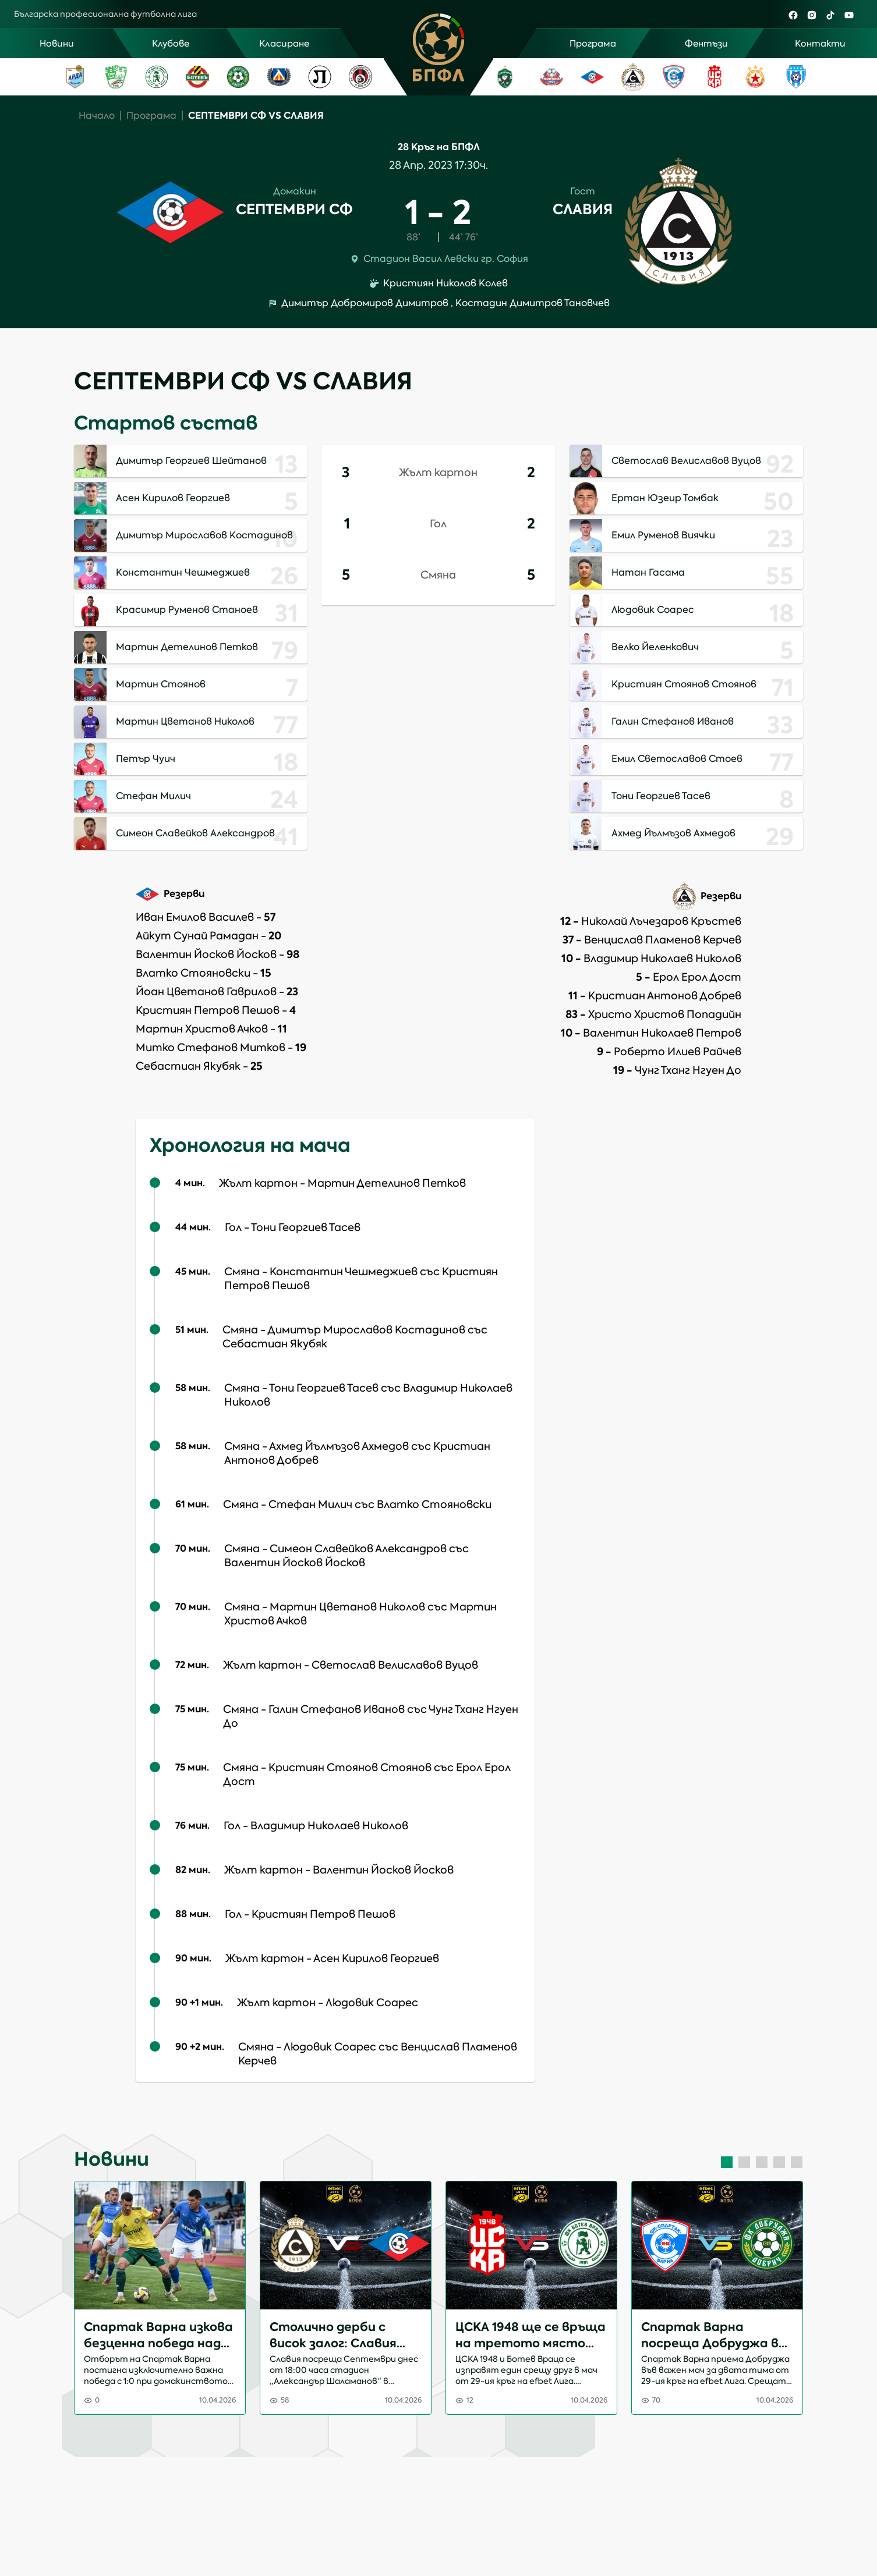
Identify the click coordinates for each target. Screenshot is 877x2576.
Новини (57, 43)
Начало (97, 115)
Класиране (284, 43)
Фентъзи (706, 43)
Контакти (820, 43)
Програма (593, 43)
